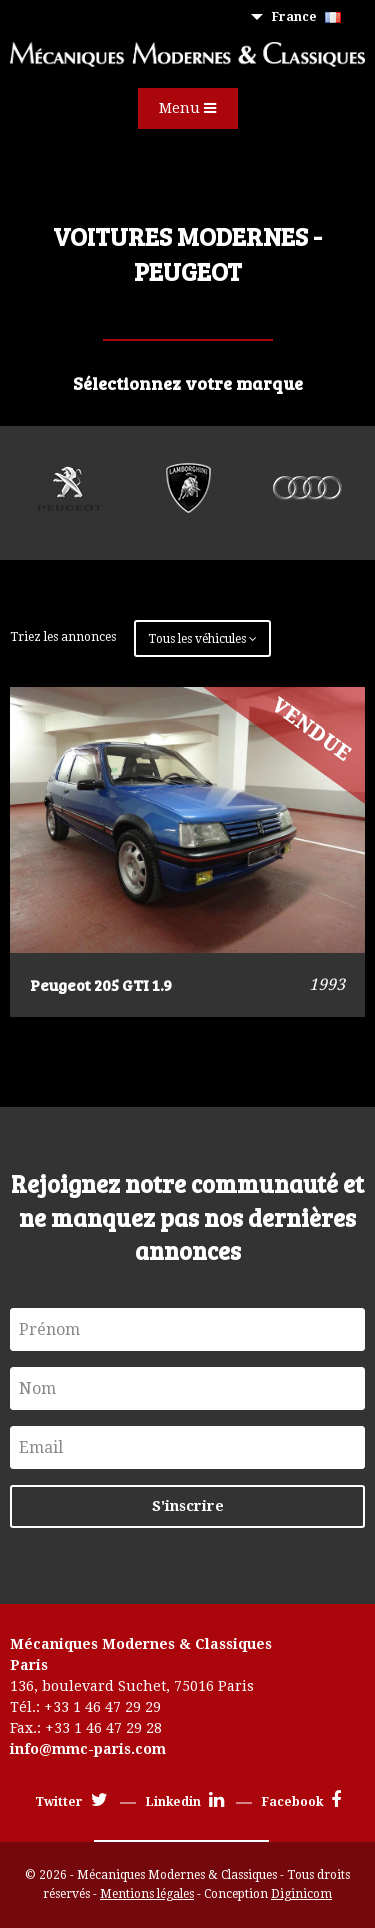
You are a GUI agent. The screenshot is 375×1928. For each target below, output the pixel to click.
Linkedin (185, 1802)
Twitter (71, 1802)
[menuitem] (310, 17)
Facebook (301, 1802)
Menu (187, 108)
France (306, 17)
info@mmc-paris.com (88, 1749)
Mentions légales (147, 1894)
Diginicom (301, 1894)
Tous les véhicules (202, 639)
